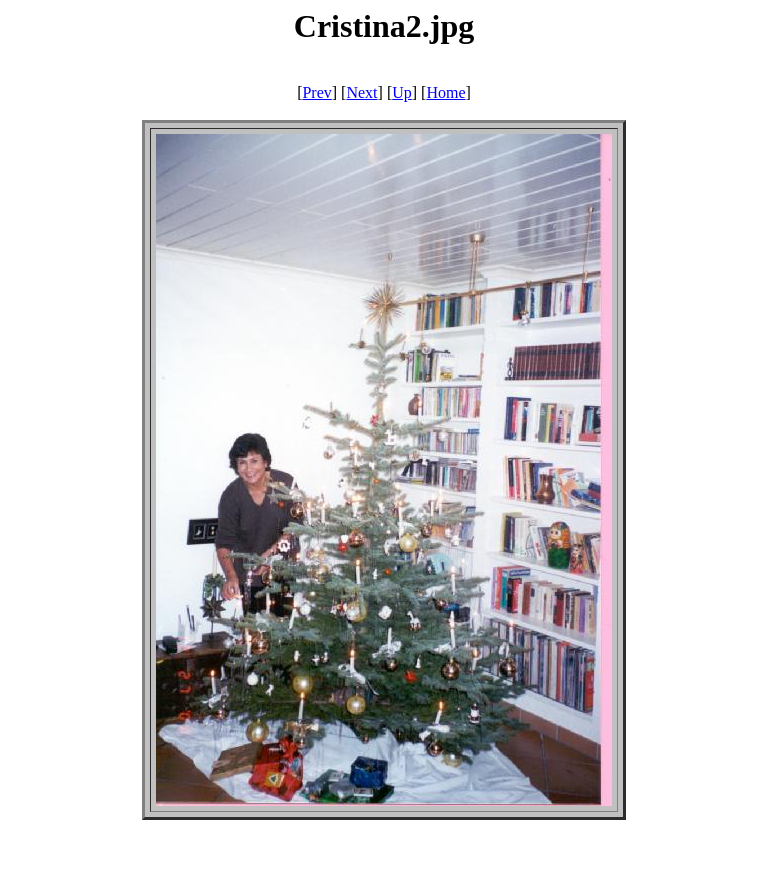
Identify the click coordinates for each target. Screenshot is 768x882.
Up (402, 92)
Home (445, 92)
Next (361, 92)
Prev (316, 92)
